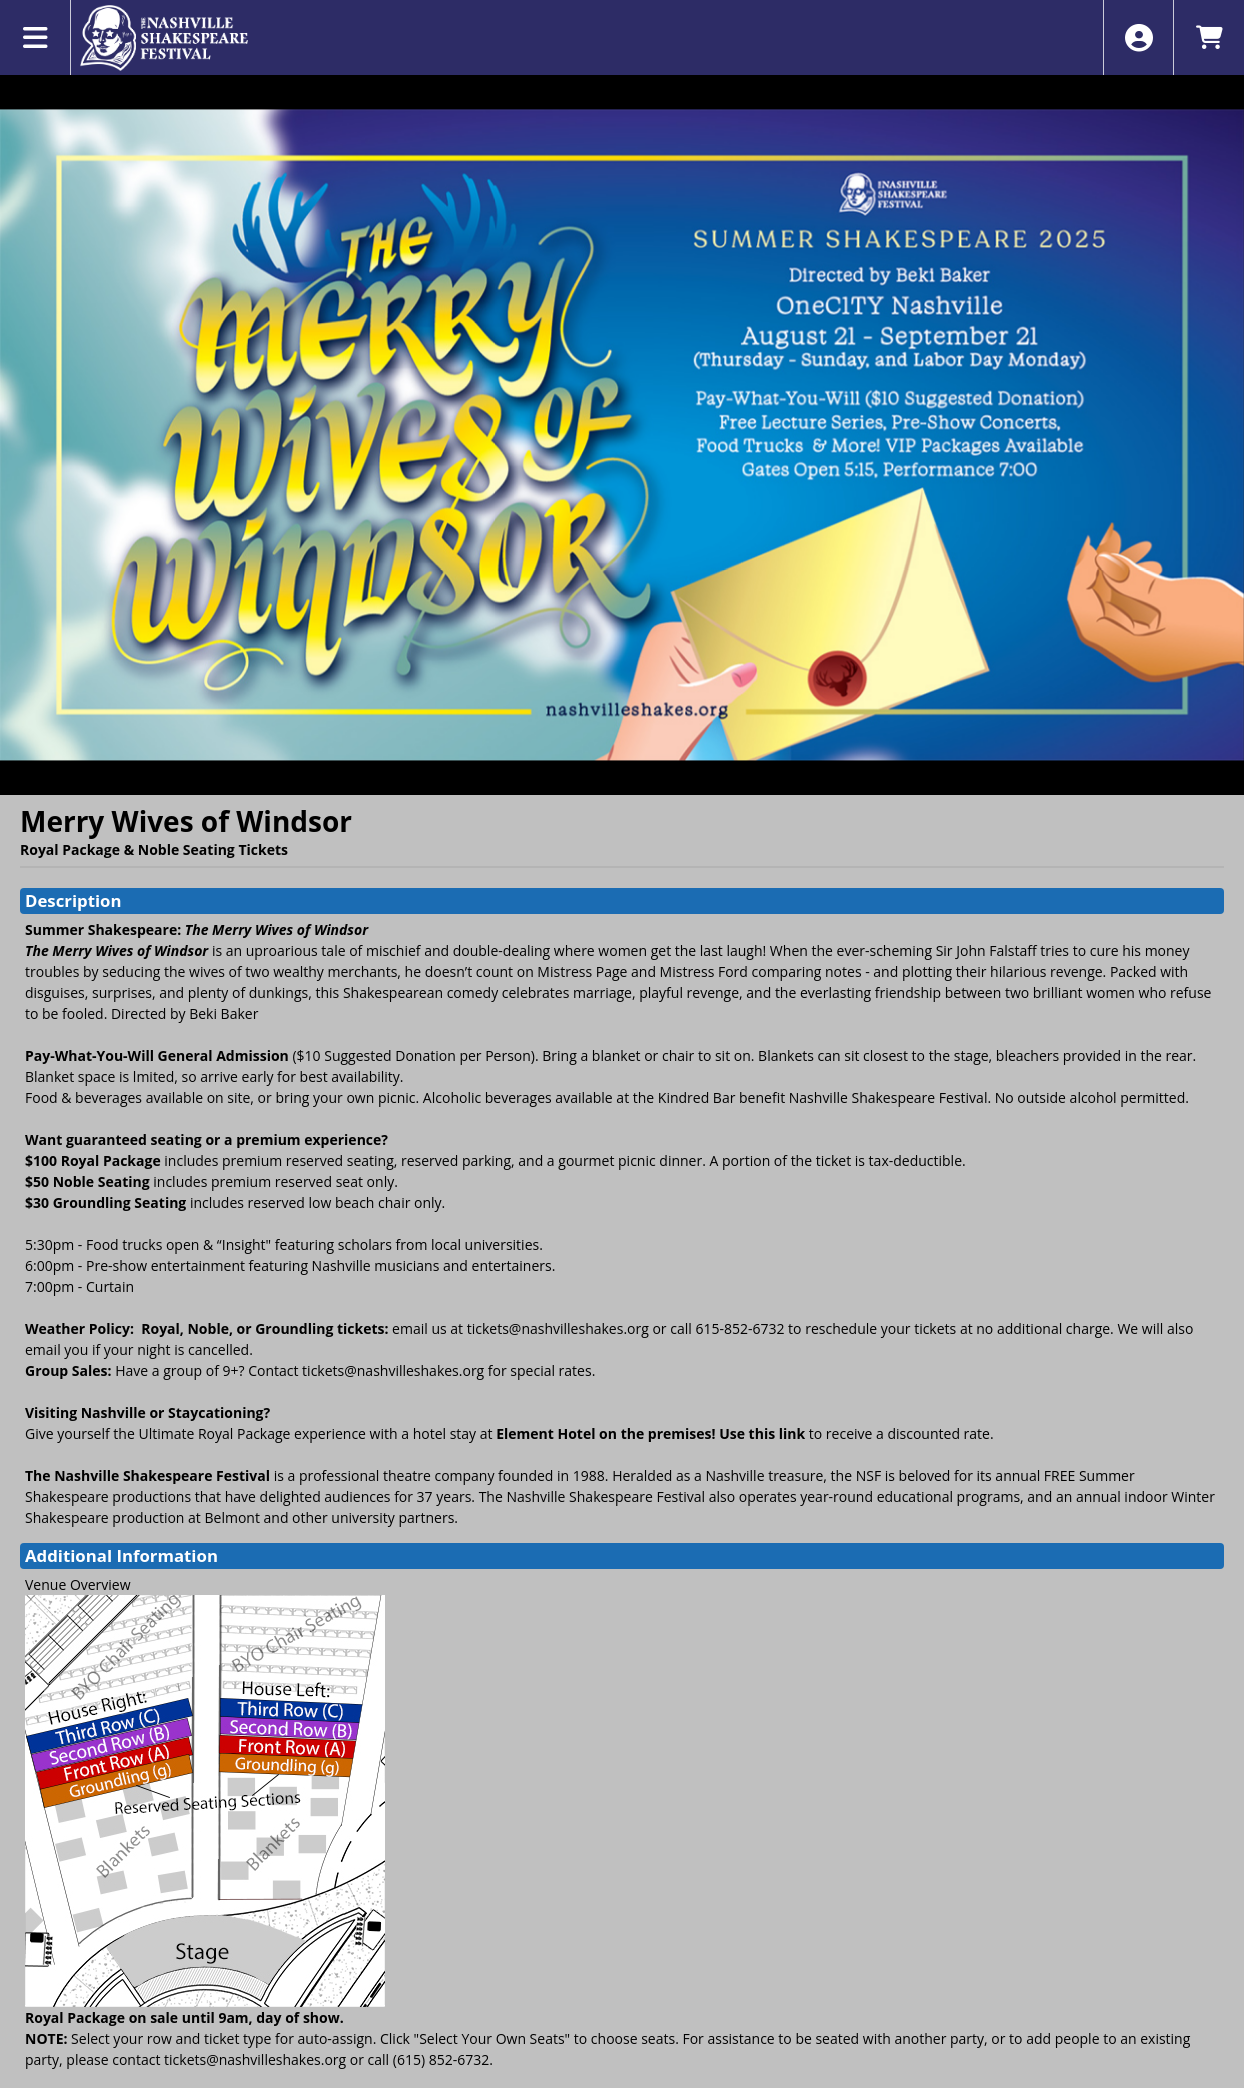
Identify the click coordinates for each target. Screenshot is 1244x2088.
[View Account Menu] (1138, 37)
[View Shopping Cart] (1208, 37)
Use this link (762, 1433)
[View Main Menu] (35, 37)
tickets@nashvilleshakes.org (558, 1328)
